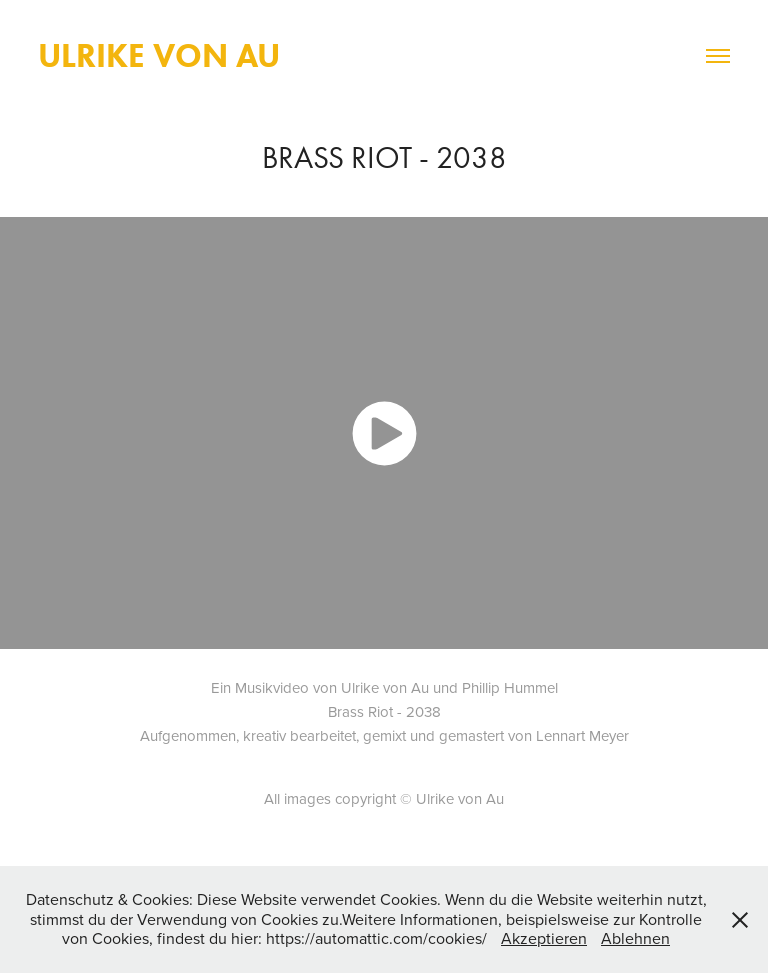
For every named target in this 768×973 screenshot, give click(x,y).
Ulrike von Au (159, 55)
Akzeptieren (544, 938)
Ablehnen (635, 938)
